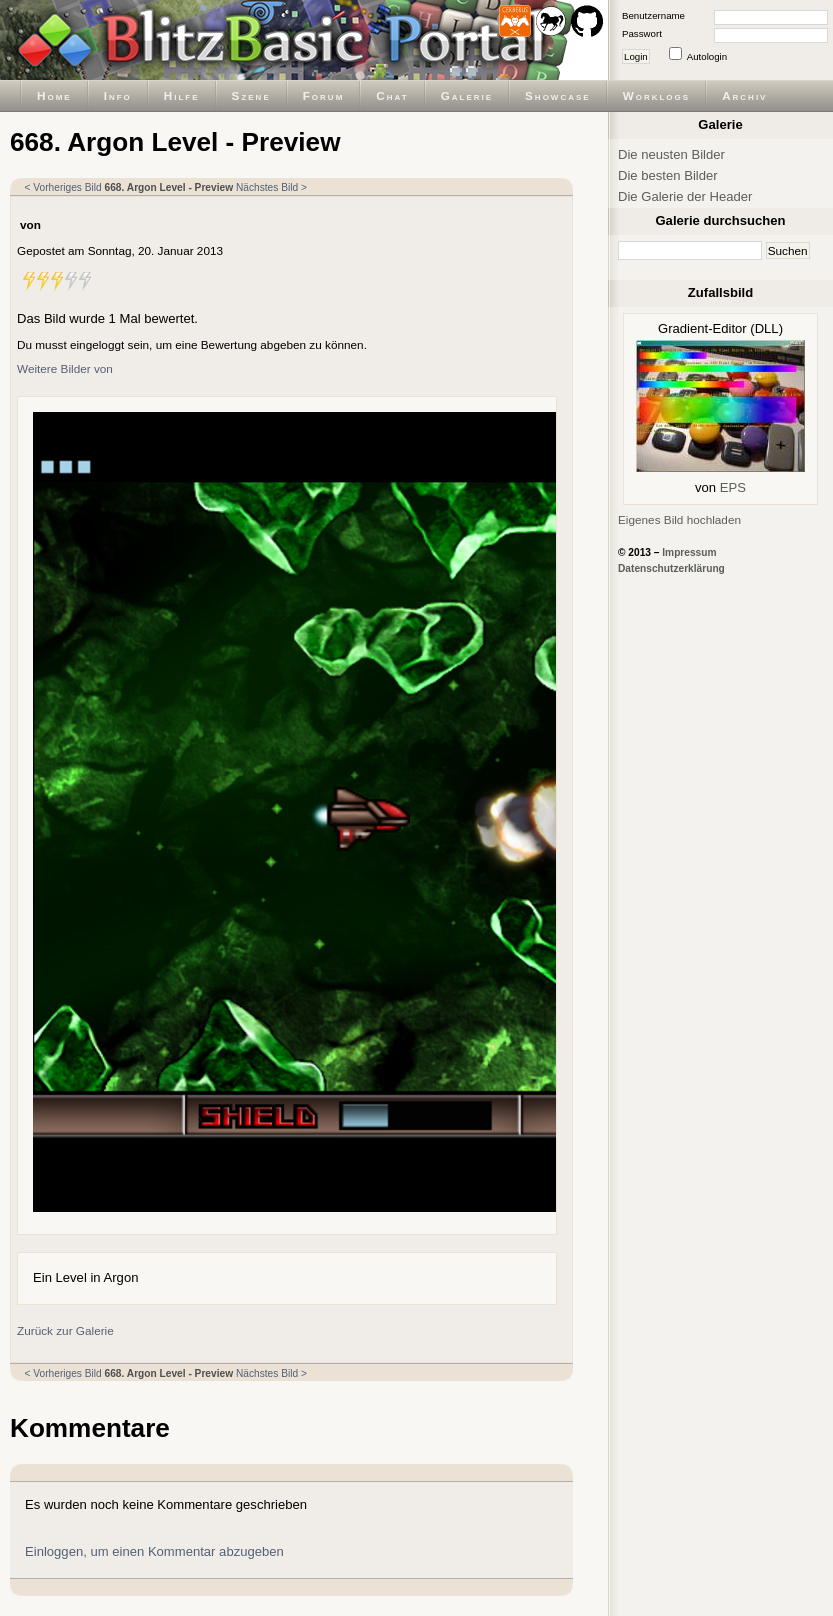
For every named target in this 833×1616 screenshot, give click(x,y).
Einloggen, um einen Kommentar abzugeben (154, 1551)
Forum (324, 95)
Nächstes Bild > (271, 187)
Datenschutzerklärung (671, 568)
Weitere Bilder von (65, 368)
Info (118, 95)
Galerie (467, 95)
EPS (733, 487)
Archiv (744, 95)
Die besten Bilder (668, 175)
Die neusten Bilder (671, 154)
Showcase (558, 95)
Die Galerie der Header (685, 196)
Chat (392, 95)
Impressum (689, 552)
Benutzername (653, 15)
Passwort (642, 33)
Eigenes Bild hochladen (679, 519)
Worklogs (656, 95)
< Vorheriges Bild (63, 187)
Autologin (707, 56)
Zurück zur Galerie (65, 1330)
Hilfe (182, 95)
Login (636, 56)
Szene (251, 95)
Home (54, 95)
